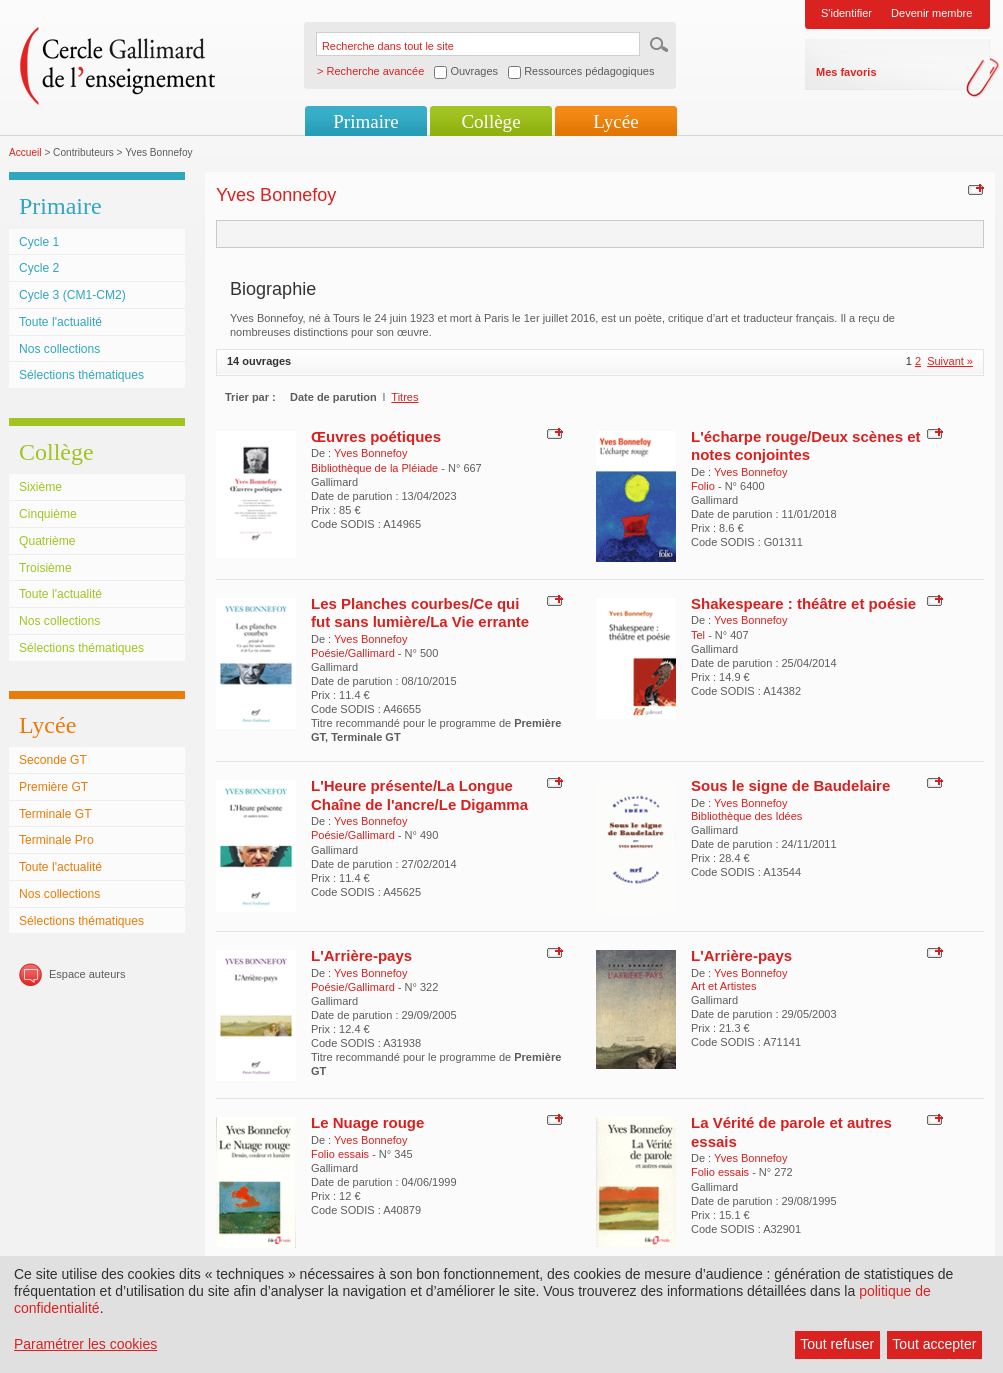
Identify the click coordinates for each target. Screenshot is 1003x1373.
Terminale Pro (56, 840)
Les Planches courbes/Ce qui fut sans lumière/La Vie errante (420, 612)
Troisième (45, 568)
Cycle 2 (39, 268)
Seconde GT (53, 760)
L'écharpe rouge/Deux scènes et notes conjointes (806, 445)
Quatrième (47, 541)
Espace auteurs (87, 974)
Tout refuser (837, 1344)
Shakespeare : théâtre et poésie (803, 603)
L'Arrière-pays (361, 955)
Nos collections (59, 349)
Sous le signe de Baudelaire (790, 785)
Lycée (615, 121)
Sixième (40, 487)
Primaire (365, 121)
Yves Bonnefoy (370, 453)
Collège (490, 121)
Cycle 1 (39, 242)
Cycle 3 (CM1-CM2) (72, 295)
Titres (404, 397)
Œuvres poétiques (376, 436)
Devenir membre (931, 13)
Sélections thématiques (81, 375)
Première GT (53, 787)
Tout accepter (934, 1344)
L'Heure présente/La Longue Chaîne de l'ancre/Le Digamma (419, 794)
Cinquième (48, 514)
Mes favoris (846, 72)
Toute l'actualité (60, 322)
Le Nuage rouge (367, 1122)
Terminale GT (55, 814)
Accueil (25, 152)
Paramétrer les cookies (85, 1344)
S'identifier (846, 13)
